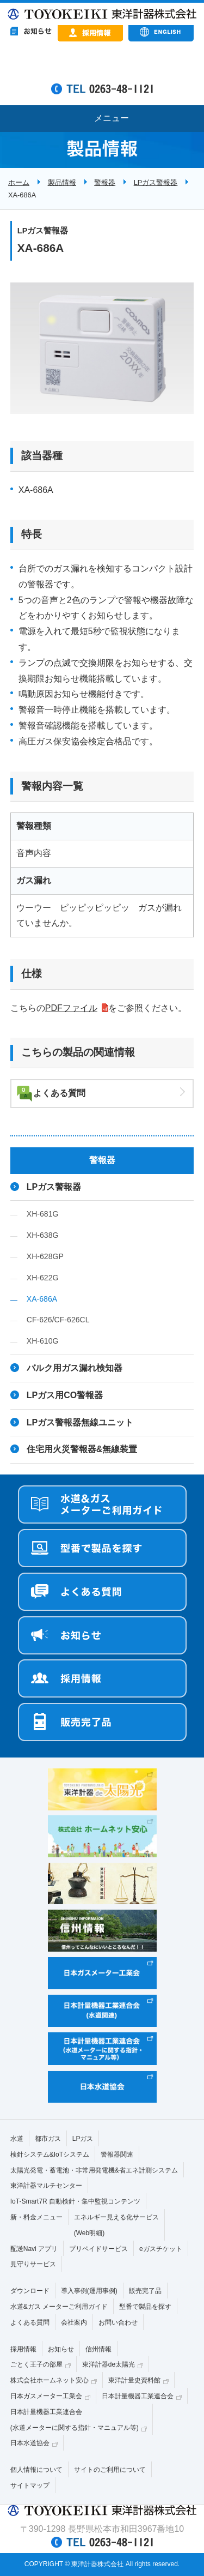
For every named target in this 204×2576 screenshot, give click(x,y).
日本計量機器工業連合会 (138, 2396)
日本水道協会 (30, 2443)
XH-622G (43, 1277)
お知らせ (61, 2349)
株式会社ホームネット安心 (49, 2380)
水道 (16, 2138)
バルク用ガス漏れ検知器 (74, 1368)
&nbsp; (102, 65)
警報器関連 (117, 2154)
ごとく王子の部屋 (36, 2364)
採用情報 (23, 2349)
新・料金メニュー (36, 2217)
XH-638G (43, 1235)
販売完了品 (145, 2291)
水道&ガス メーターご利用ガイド (59, 2306)
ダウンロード (30, 2291)
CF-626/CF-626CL (58, 1319)
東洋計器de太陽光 (108, 2364)
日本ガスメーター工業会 (46, 2396)
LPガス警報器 (156, 182)
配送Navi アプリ (34, 2249)
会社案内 (74, 2322)
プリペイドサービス (98, 2249)
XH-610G (43, 1341)
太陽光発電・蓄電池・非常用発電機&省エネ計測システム (94, 2170)
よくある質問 (59, 1093)
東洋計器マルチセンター (46, 2185)
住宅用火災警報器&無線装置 (82, 1449)
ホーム (18, 182)
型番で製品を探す (145, 2306)
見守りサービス (33, 2264)
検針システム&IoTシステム (49, 2154)
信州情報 (98, 2349)
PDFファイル (71, 1008)
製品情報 (62, 182)
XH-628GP (45, 1256)
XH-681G (43, 1213)
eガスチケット (160, 2249)
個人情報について (36, 2469)
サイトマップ (30, 2485)
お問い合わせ (118, 2322)
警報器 (104, 182)
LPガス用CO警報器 (65, 1395)
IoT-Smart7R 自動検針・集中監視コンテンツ (75, 2201)
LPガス (83, 2138)
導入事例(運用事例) (89, 2291)
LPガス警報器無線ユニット (80, 1422)
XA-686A (42, 1299)
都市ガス (48, 2138)
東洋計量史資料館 (134, 2380)
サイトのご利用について (110, 2469)
